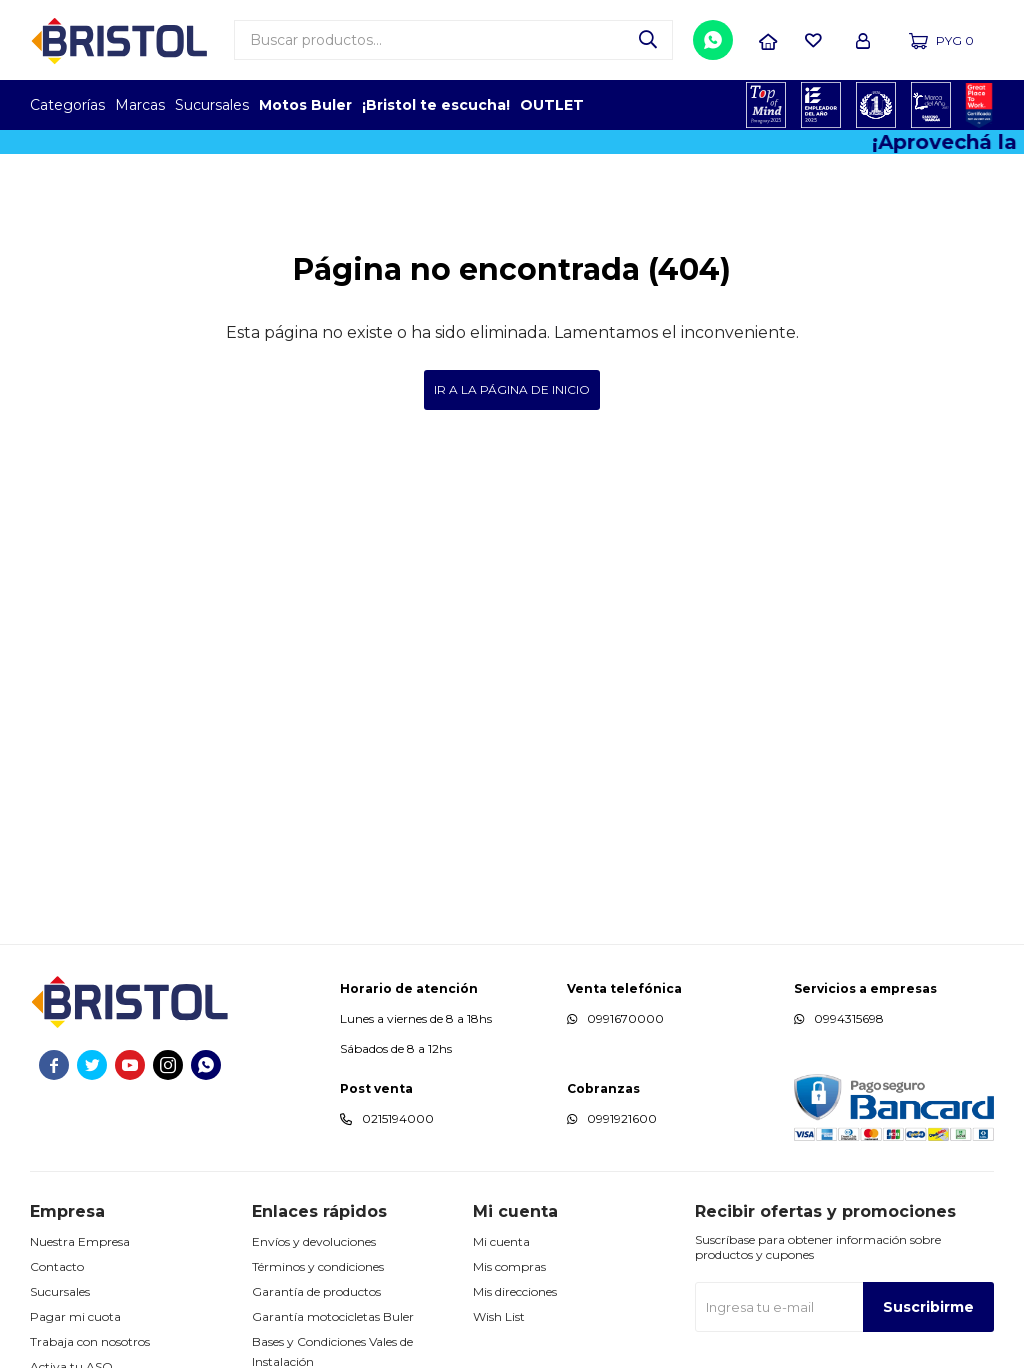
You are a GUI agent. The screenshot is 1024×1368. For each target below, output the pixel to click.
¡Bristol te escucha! (436, 105)
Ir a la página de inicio (512, 389)
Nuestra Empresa (80, 1241)
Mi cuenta (501, 1241)
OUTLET (552, 105)
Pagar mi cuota (75, 1316)
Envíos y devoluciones (314, 1241)
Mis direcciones (515, 1291)
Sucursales (212, 105)
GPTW (979, 105)
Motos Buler (305, 105)
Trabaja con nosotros (90, 1341)
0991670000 (625, 1018)
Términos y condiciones (318, 1266)
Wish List (499, 1316)
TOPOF (766, 105)
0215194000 (398, 1118)
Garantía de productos (316, 1291)
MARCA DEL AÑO (931, 105)
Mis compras (509, 1266)
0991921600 (622, 1118)
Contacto (57, 1266)
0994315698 (849, 1018)
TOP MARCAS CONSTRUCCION (876, 105)
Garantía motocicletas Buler (333, 1316)
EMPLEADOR (821, 105)
